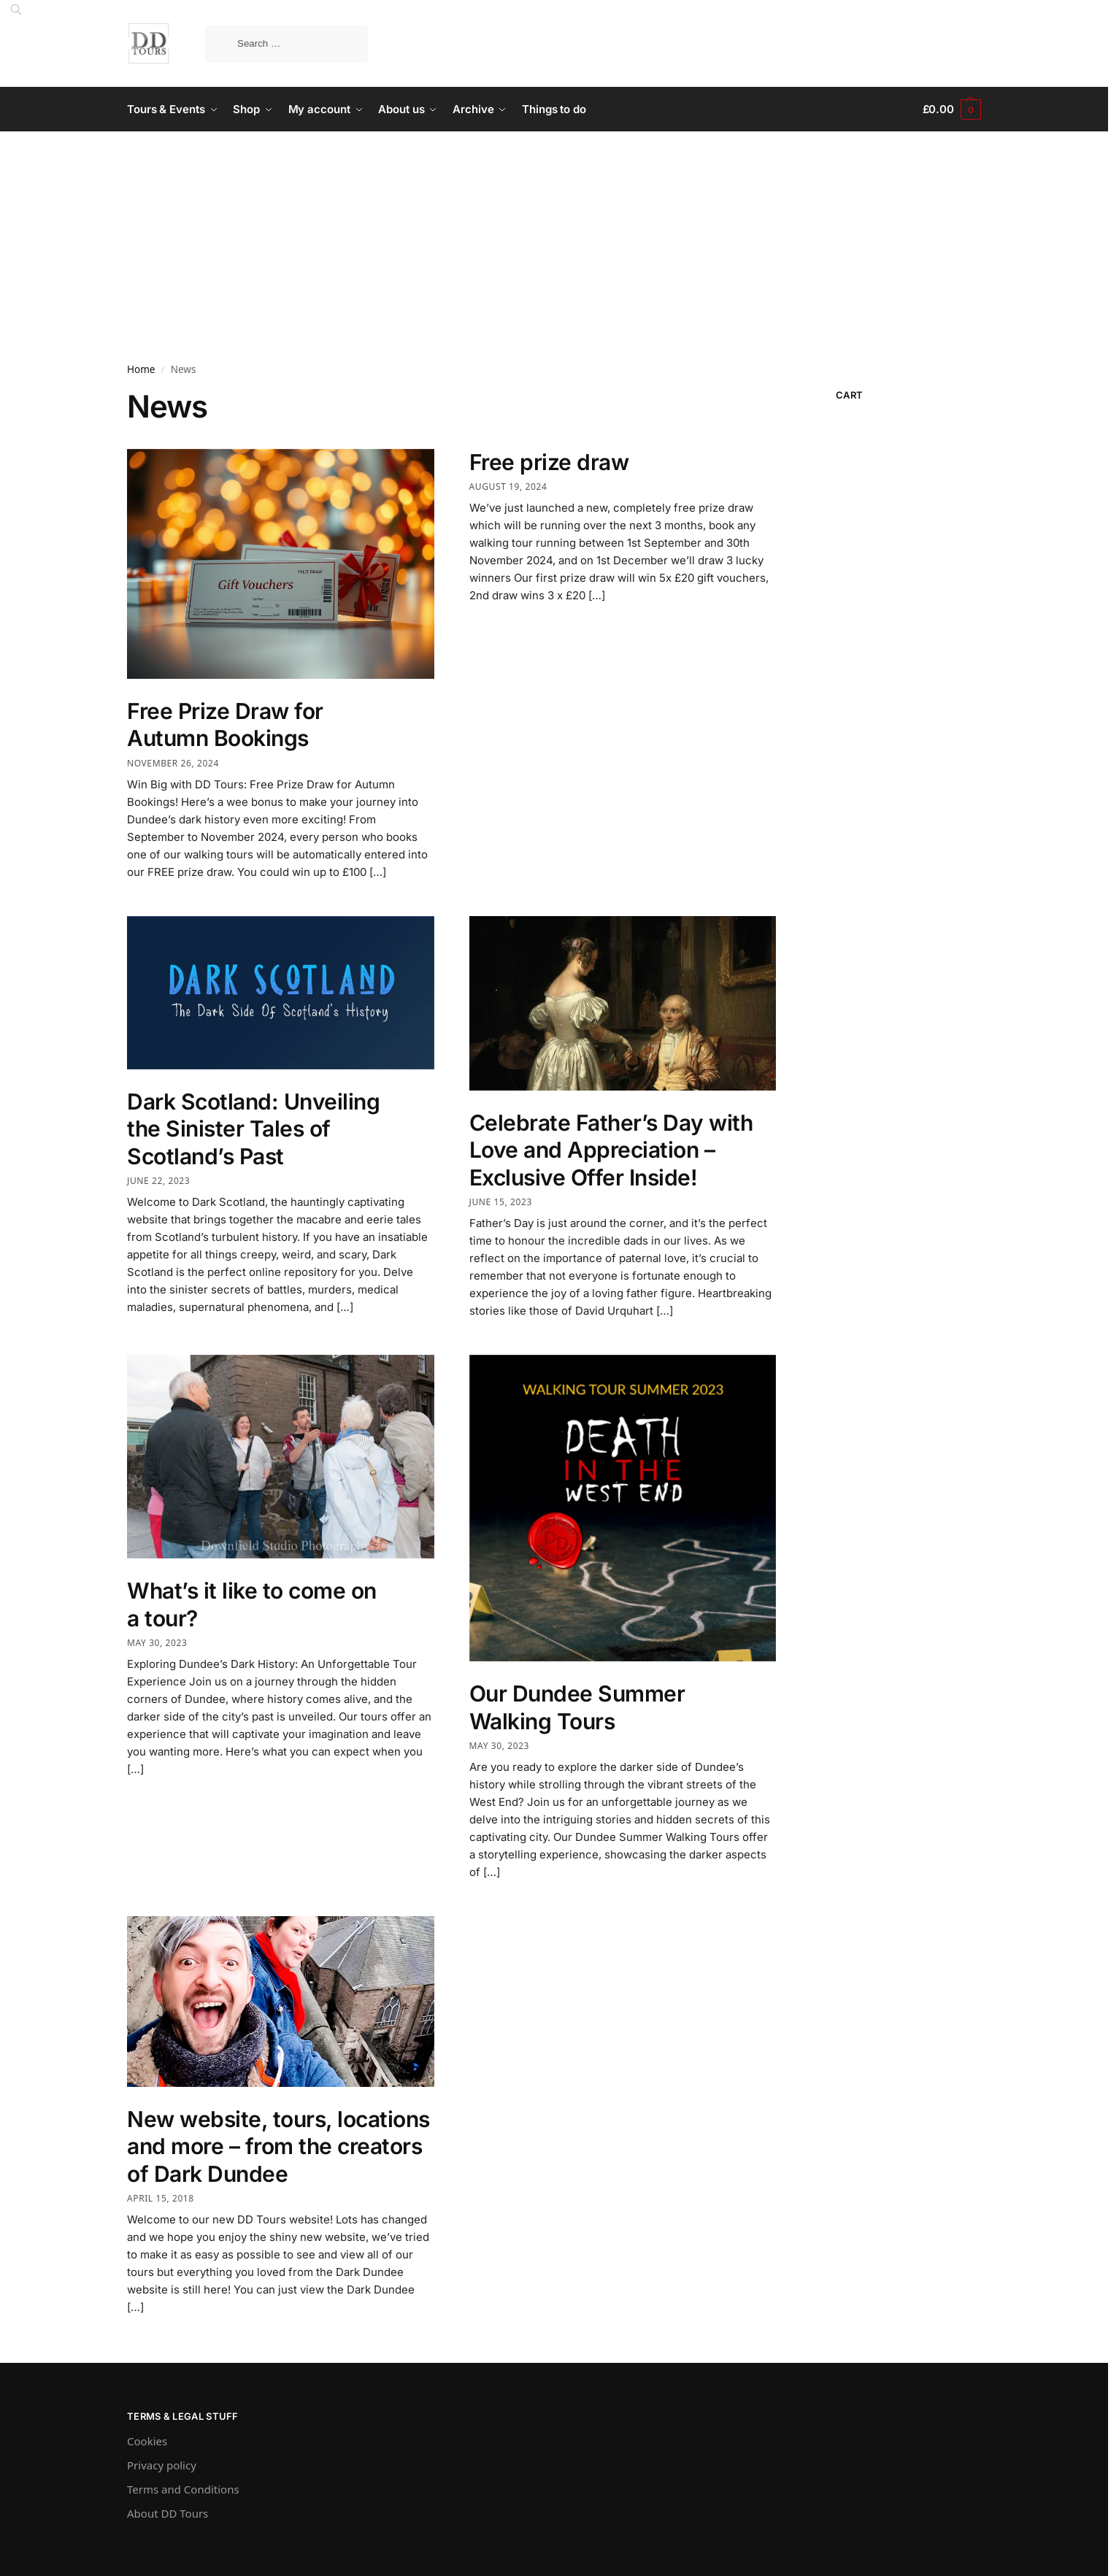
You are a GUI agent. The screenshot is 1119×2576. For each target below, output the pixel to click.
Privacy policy (161, 2465)
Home (141, 369)
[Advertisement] (554, 241)
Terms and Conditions (183, 2489)
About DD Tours (167, 2513)
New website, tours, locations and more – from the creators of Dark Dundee (278, 2146)
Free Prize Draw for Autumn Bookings (225, 725)
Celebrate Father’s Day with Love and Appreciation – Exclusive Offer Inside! (611, 1150)
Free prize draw (549, 462)
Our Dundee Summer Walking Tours (577, 1707)
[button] (952, 109)
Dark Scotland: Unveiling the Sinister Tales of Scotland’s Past (253, 1128)
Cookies (147, 2441)
